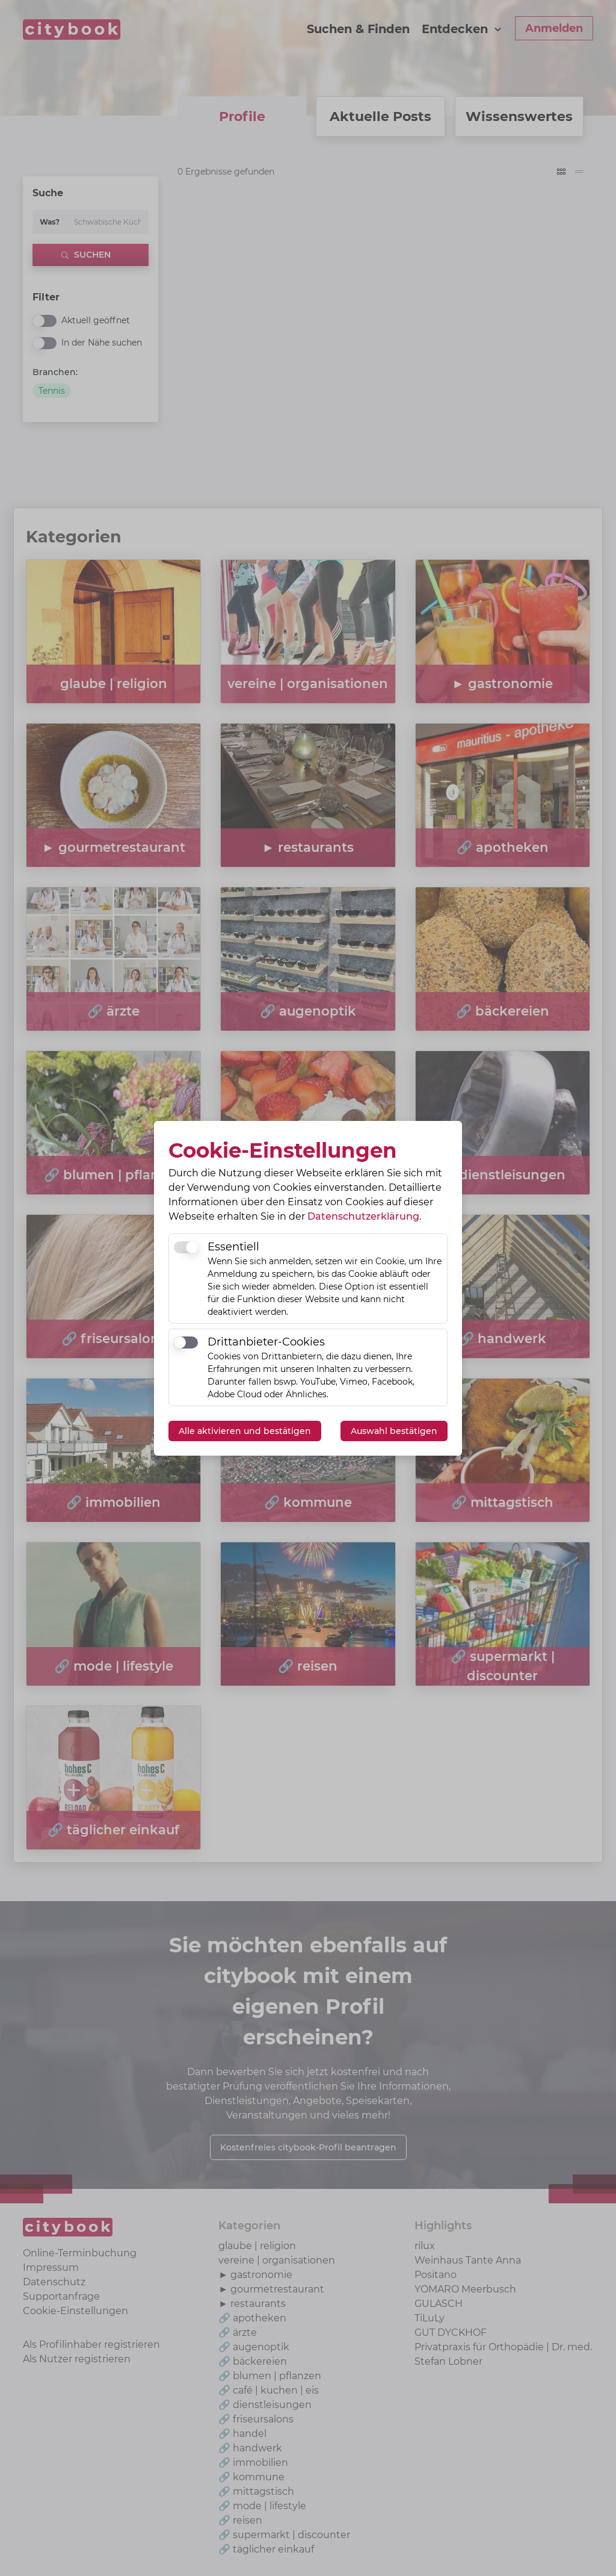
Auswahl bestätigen (394, 1431)
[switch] (186, 1247)
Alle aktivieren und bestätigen (245, 1431)
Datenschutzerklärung (363, 1216)
